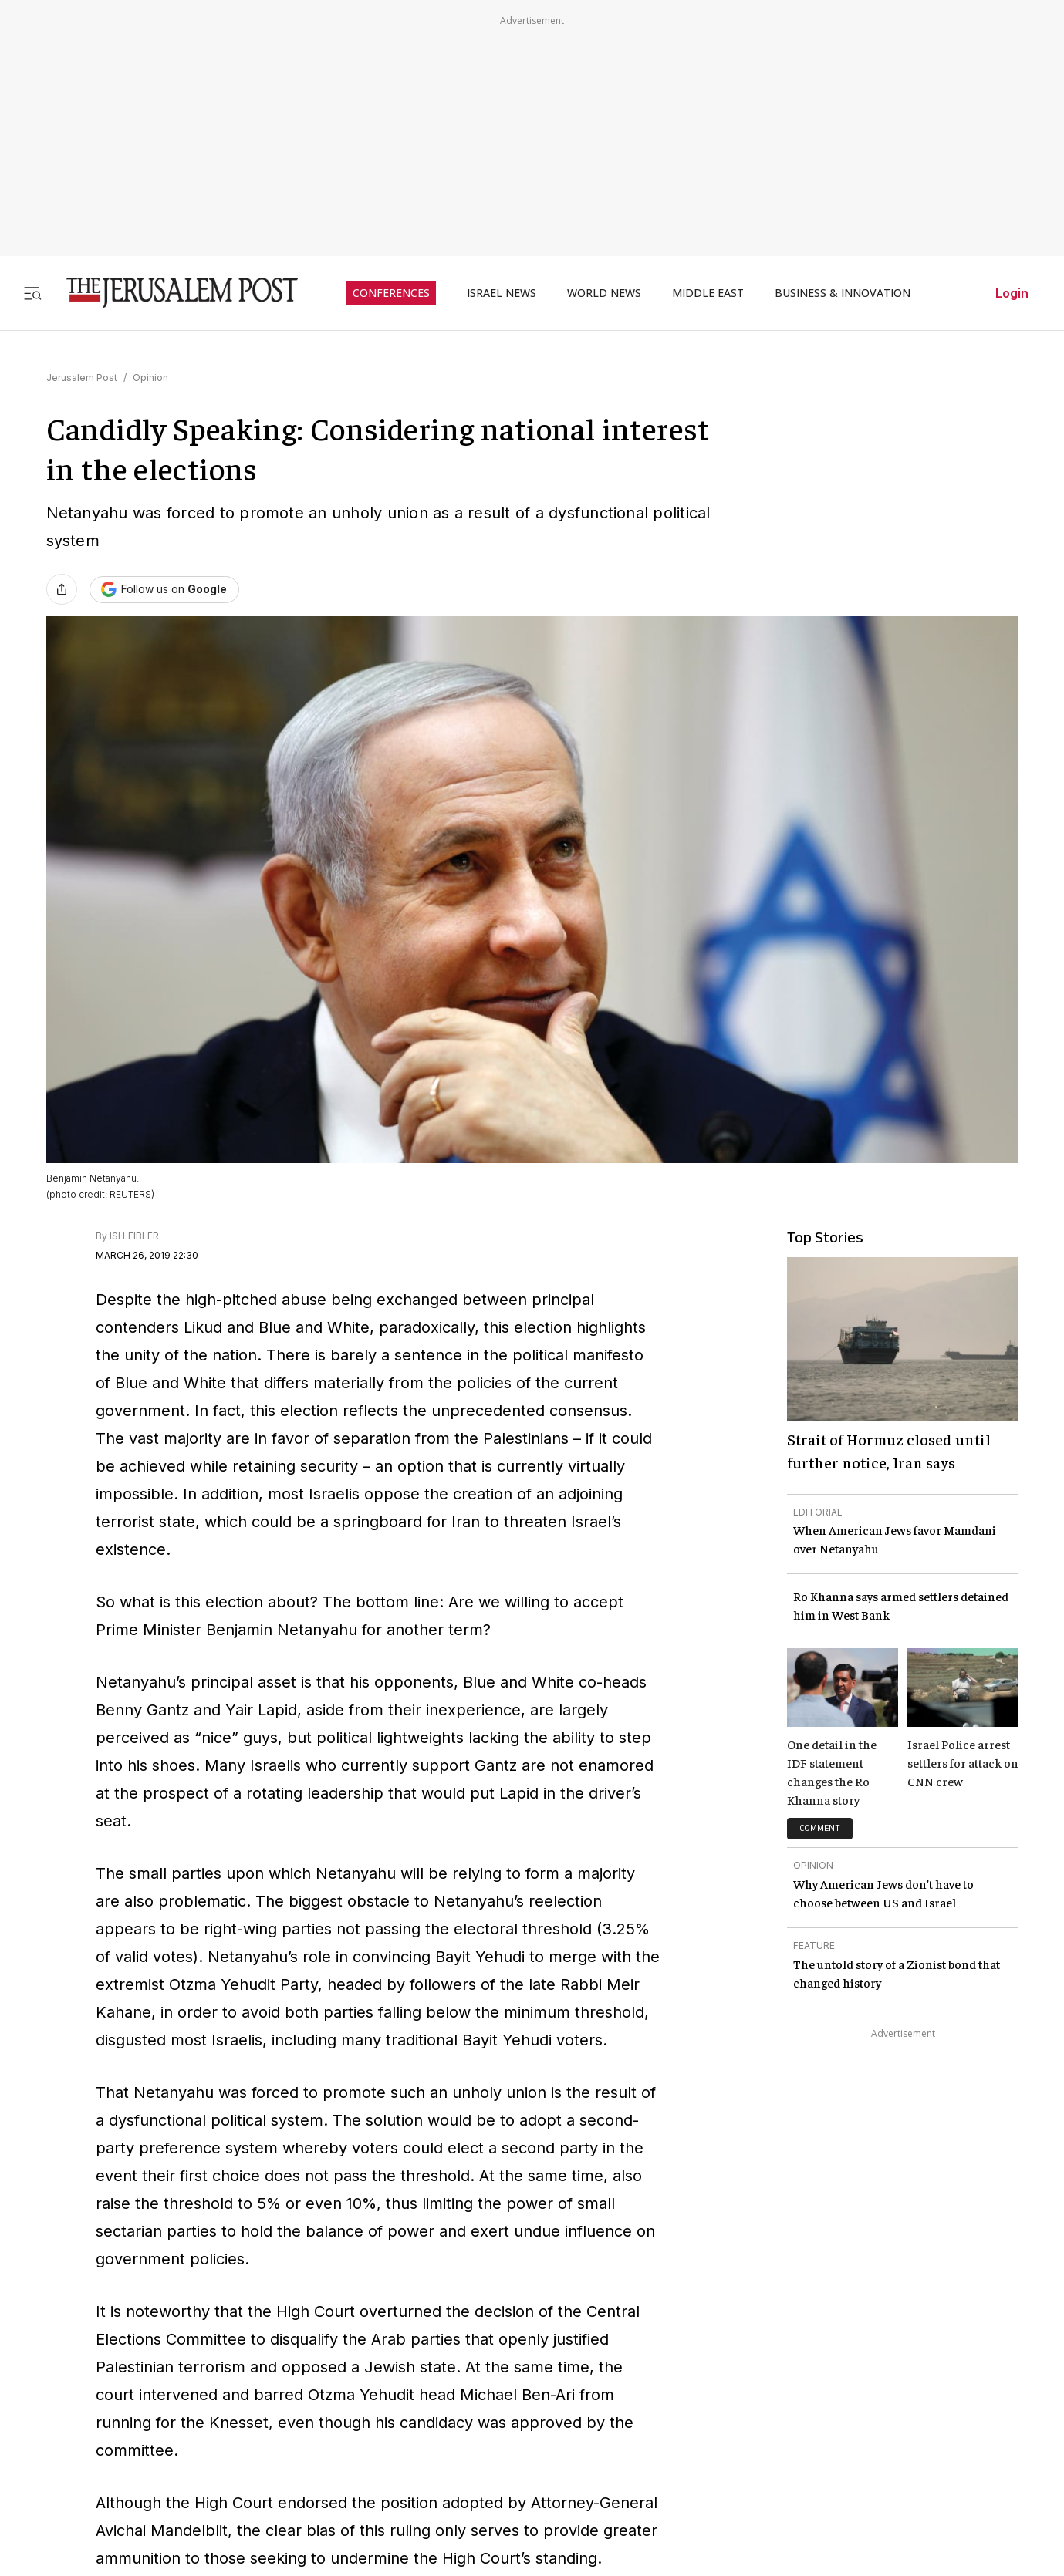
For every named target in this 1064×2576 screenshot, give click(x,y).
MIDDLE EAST (708, 293)
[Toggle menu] (32, 292)
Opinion (150, 377)
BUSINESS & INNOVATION (842, 293)
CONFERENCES (391, 293)
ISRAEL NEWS (501, 293)
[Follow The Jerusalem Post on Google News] (164, 589)
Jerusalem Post (81, 377)
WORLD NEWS (604, 293)
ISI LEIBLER (134, 1236)
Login (1012, 293)
